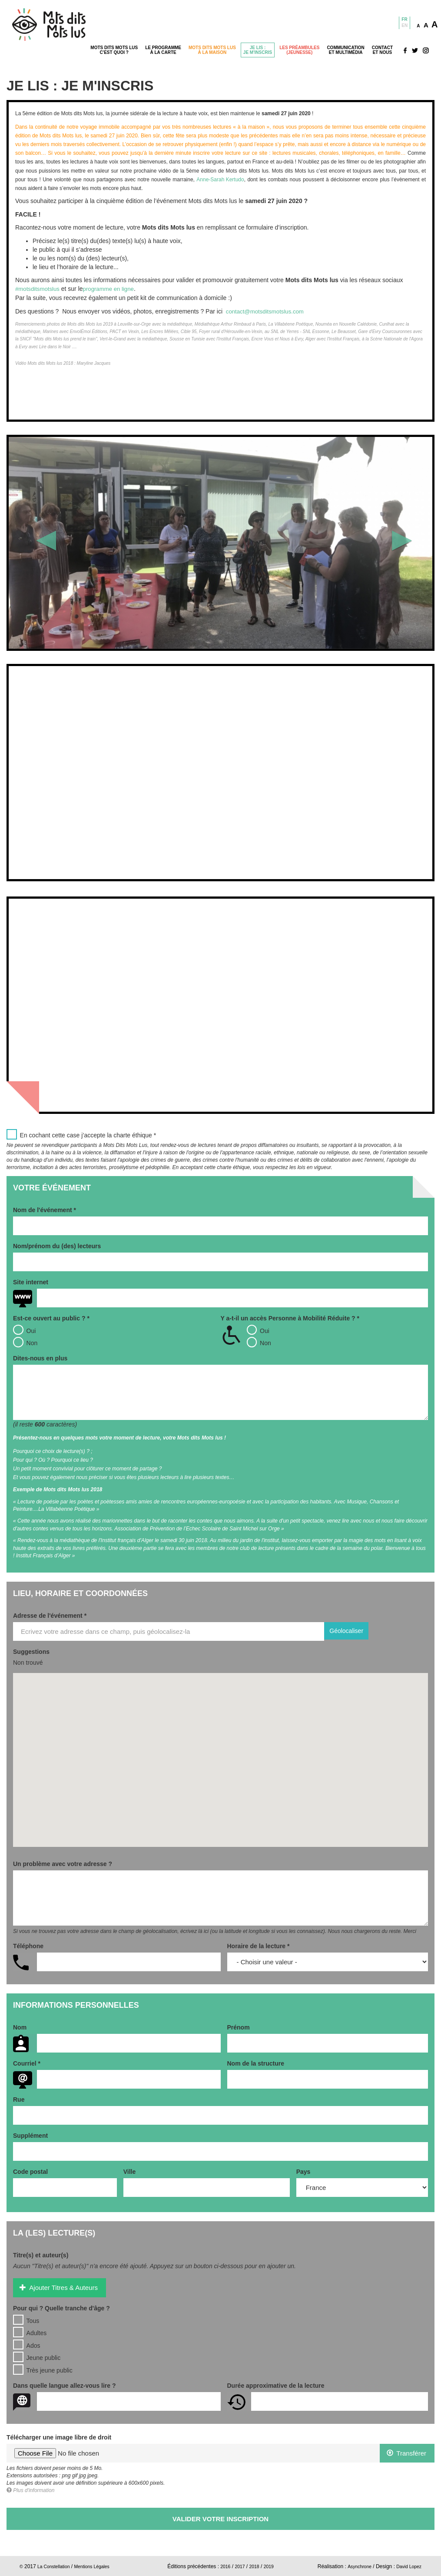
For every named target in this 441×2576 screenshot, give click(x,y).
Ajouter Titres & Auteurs (59, 2287)
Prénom (238, 2026)
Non (25, 1341)
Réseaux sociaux (416, 50)
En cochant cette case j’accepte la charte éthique (81, 1134)
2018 (255, 2566)
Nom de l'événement (44, 1209)
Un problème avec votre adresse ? (62, 1863)
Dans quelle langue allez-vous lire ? (64, 2384)
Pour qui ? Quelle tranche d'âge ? (61, 2307)
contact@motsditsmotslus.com (267, 310)
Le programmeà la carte (163, 50)
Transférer (406, 2452)
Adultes (29, 2331)
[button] (40, 542)
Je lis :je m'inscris (257, 50)
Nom (20, 2026)
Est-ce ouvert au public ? (51, 1317)
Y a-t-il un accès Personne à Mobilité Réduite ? (290, 1317)
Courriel (26, 2062)
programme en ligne (113, 288)
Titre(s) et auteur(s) (40, 2254)
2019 (271, 2566)
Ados (26, 2344)
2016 (223, 2566)
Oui (24, 1329)
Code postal (30, 2171)
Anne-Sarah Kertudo (220, 180)
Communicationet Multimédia (345, 50)
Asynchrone (354, 2566)
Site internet (30, 1281)
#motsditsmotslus (38, 288)
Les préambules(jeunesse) (299, 50)
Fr (404, 19)
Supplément (30, 2135)
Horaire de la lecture (258, 1945)
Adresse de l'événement (49, 1614)
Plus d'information (30, 2490)
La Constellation (56, 2566)
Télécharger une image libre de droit (59, 2436)
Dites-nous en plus (40, 1357)
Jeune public (36, 2356)
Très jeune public (43, 2368)
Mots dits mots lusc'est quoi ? (114, 50)
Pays (303, 2171)
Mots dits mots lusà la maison (212, 50)
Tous (26, 2319)
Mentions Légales (100, 2566)
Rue (18, 2099)
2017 (239, 2566)
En (404, 25)
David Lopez (406, 2566)
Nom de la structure (255, 2062)
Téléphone (28, 1945)
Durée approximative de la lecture (276, 2384)
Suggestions (31, 1650)
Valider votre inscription (220, 2518)
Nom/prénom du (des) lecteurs (57, 1245)
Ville (129, 2171)
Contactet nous (382, 50)
